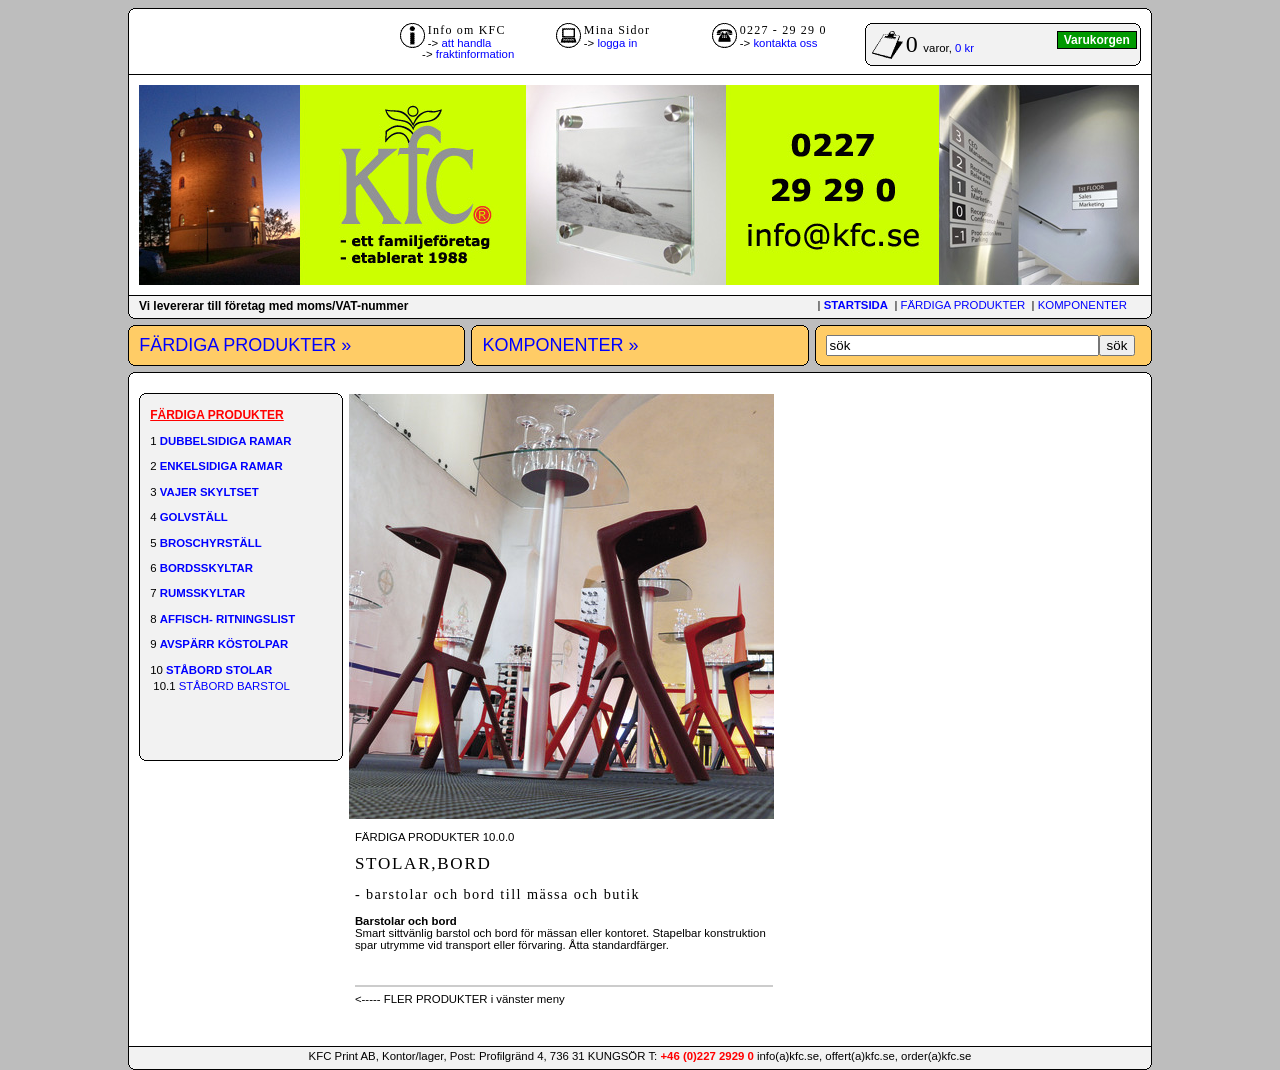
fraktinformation (475, 54)
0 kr (964, 48)
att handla (466, 43)
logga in (617, 43)
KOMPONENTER (1082, 305)
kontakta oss (785, 43)
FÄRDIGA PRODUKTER (963, 305)
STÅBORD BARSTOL (234, 686)
